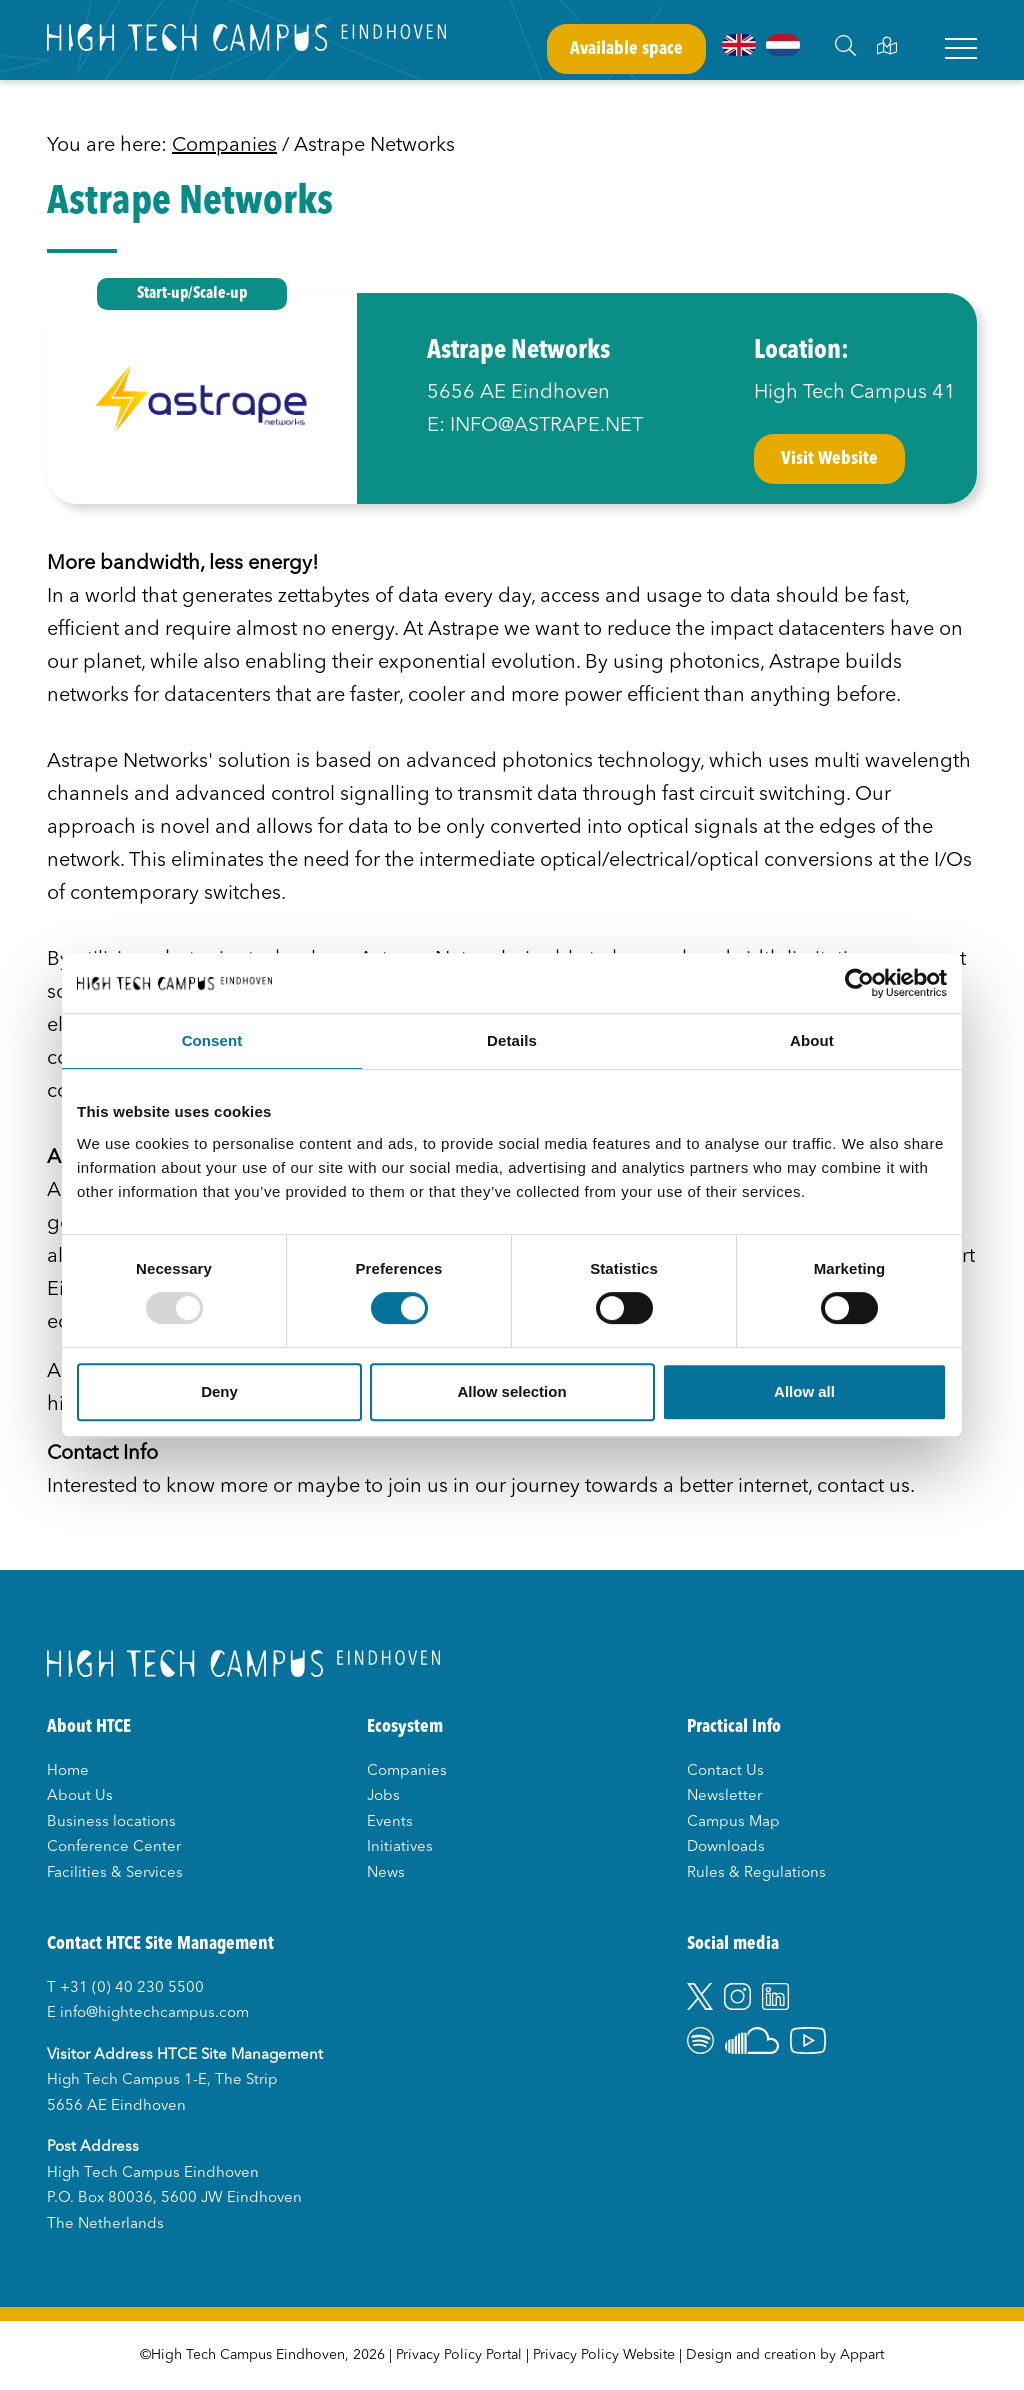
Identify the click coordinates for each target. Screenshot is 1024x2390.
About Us (80, 1796)
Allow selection (511, 1391)
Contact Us (725, 1771)
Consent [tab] (212, 1040)
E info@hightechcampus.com (148, 2013)
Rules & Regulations (756, 1873)
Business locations (111, 1822)
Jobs (383, 1796)
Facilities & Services (115, 1873)
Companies (224, 146)
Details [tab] (512, 1040)
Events (390, 1822)
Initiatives (400, 1847)
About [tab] (812, 1040)
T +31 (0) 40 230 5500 (125, 1988)
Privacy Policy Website (604, 2355)
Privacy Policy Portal (459, 2355)
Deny (219, 1391)
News (386, 1873)
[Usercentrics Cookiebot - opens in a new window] (859, 983)
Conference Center (114, 1847)
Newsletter (724, 1796)
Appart (862, 2355)
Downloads (726, 1847)
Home (68, 1771)
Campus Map (733, 1822)
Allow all (804, 1391)
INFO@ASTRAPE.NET (546, 426)
